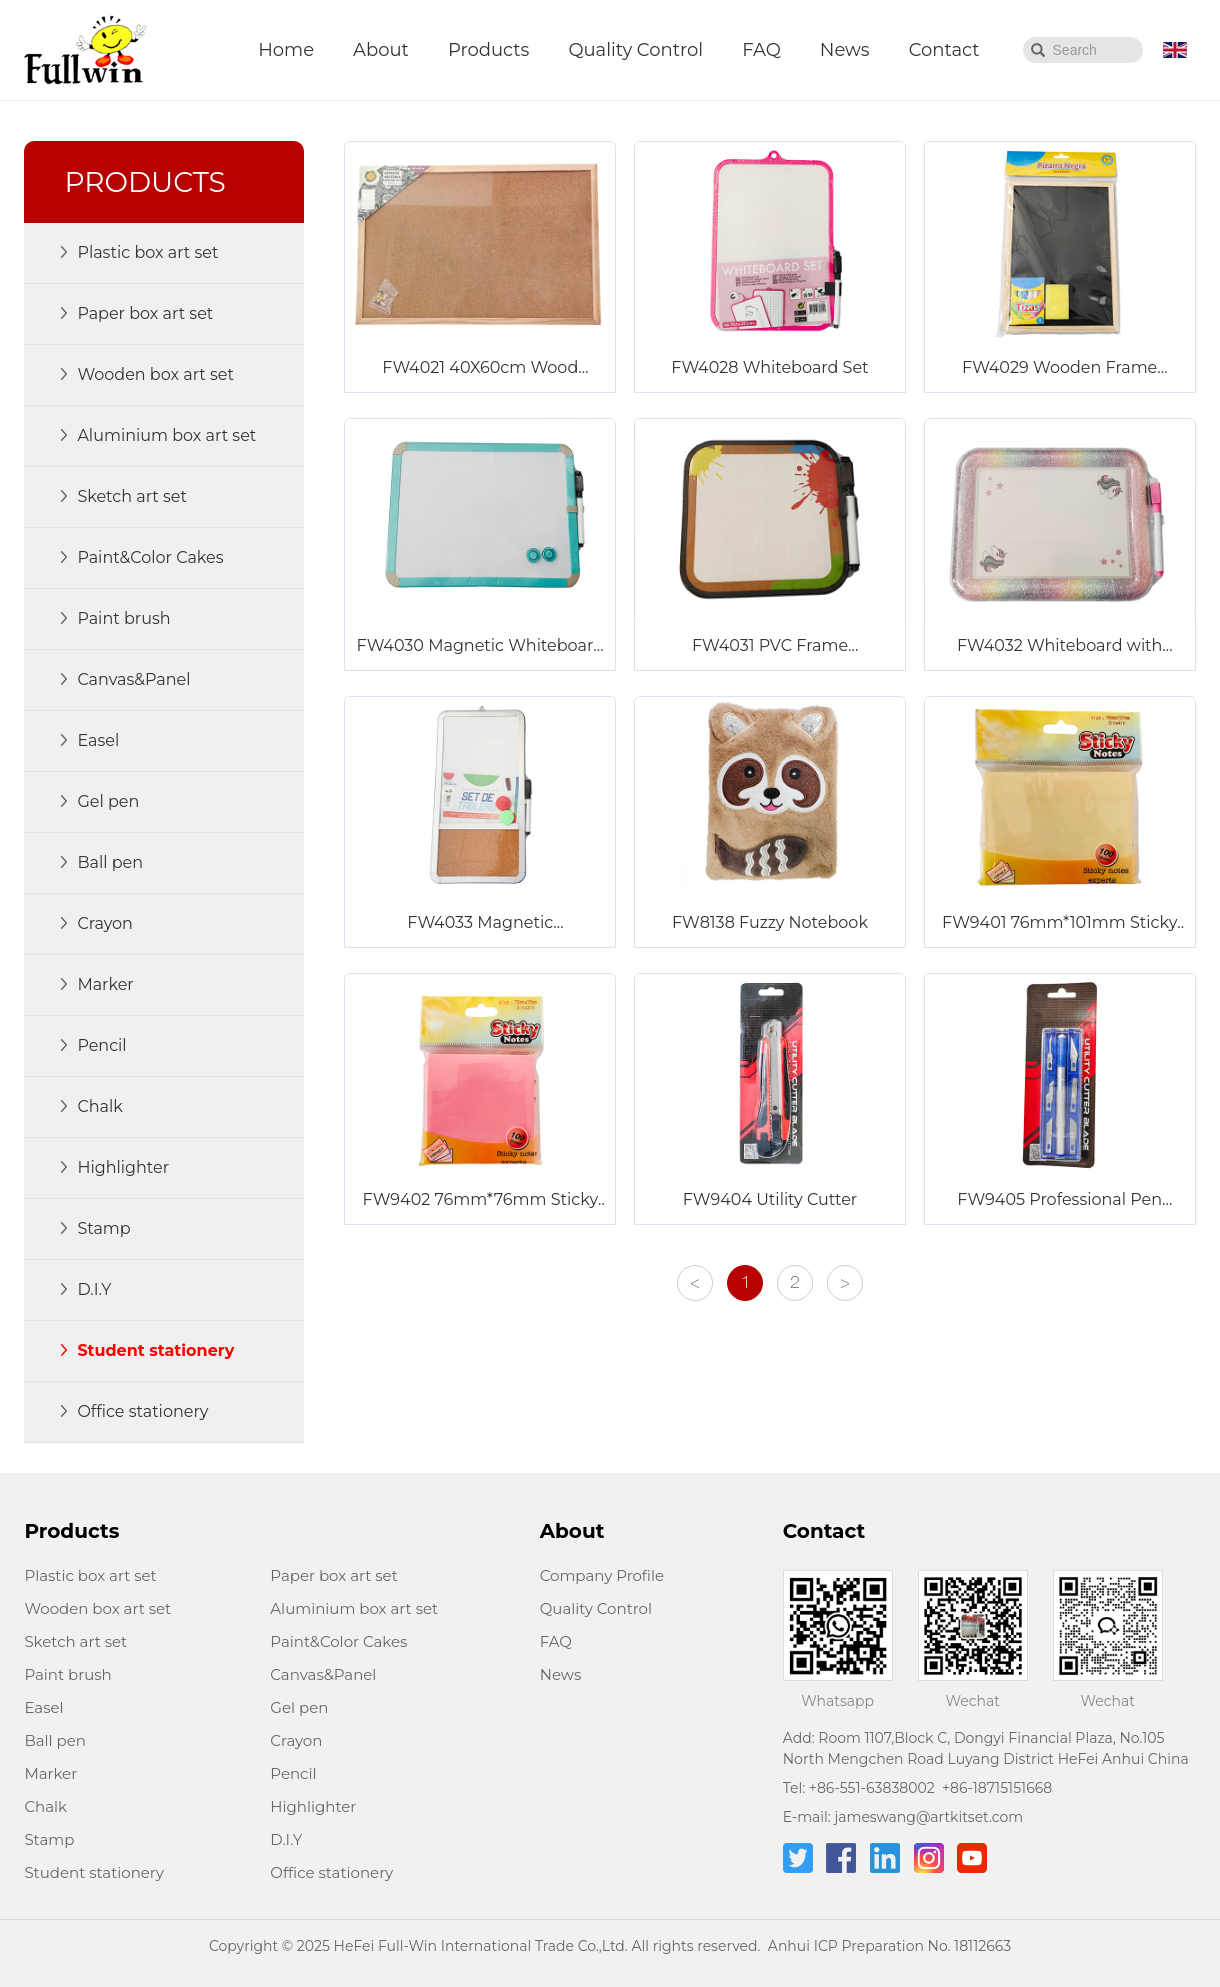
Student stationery (94, 1872)
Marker (50, 1773)
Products (488, 50)
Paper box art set (333, 1575)
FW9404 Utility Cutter (770, 1199)
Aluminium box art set (354, 1608)
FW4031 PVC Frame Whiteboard (770, 647)
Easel (43, 1707)
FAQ (761, 50)
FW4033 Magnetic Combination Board (480, 924)
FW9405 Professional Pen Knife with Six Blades (1059, 1201)
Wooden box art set (97, 1608)
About (381, 50)
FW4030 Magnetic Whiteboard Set (480, 647)
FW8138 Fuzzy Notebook (770, 922)
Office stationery (331, 1872)
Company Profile (602, 1575)
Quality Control (635, 50)
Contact (943, 50)
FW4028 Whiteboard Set (769, 367)
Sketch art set (75, 1641)
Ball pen (55, 1740)
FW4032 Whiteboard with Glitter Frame (1059, 647)
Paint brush (67, 1674)
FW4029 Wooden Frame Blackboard (1059, 369)
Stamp (49, 1839)
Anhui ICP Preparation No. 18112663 (889, 1946)
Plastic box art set (90, 1575)
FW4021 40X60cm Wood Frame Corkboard (480, 369)
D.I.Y (286, 1839)
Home (286, 50)
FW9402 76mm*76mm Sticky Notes (481, 1201)
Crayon (296, 1740)
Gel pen (299, 1707)
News (845, 50)
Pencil (293, 1773)
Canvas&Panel (323, 1674)
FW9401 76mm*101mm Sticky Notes (1059, 924)
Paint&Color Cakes (338, 1641)
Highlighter (313, 1806)
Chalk (45, 1806)
